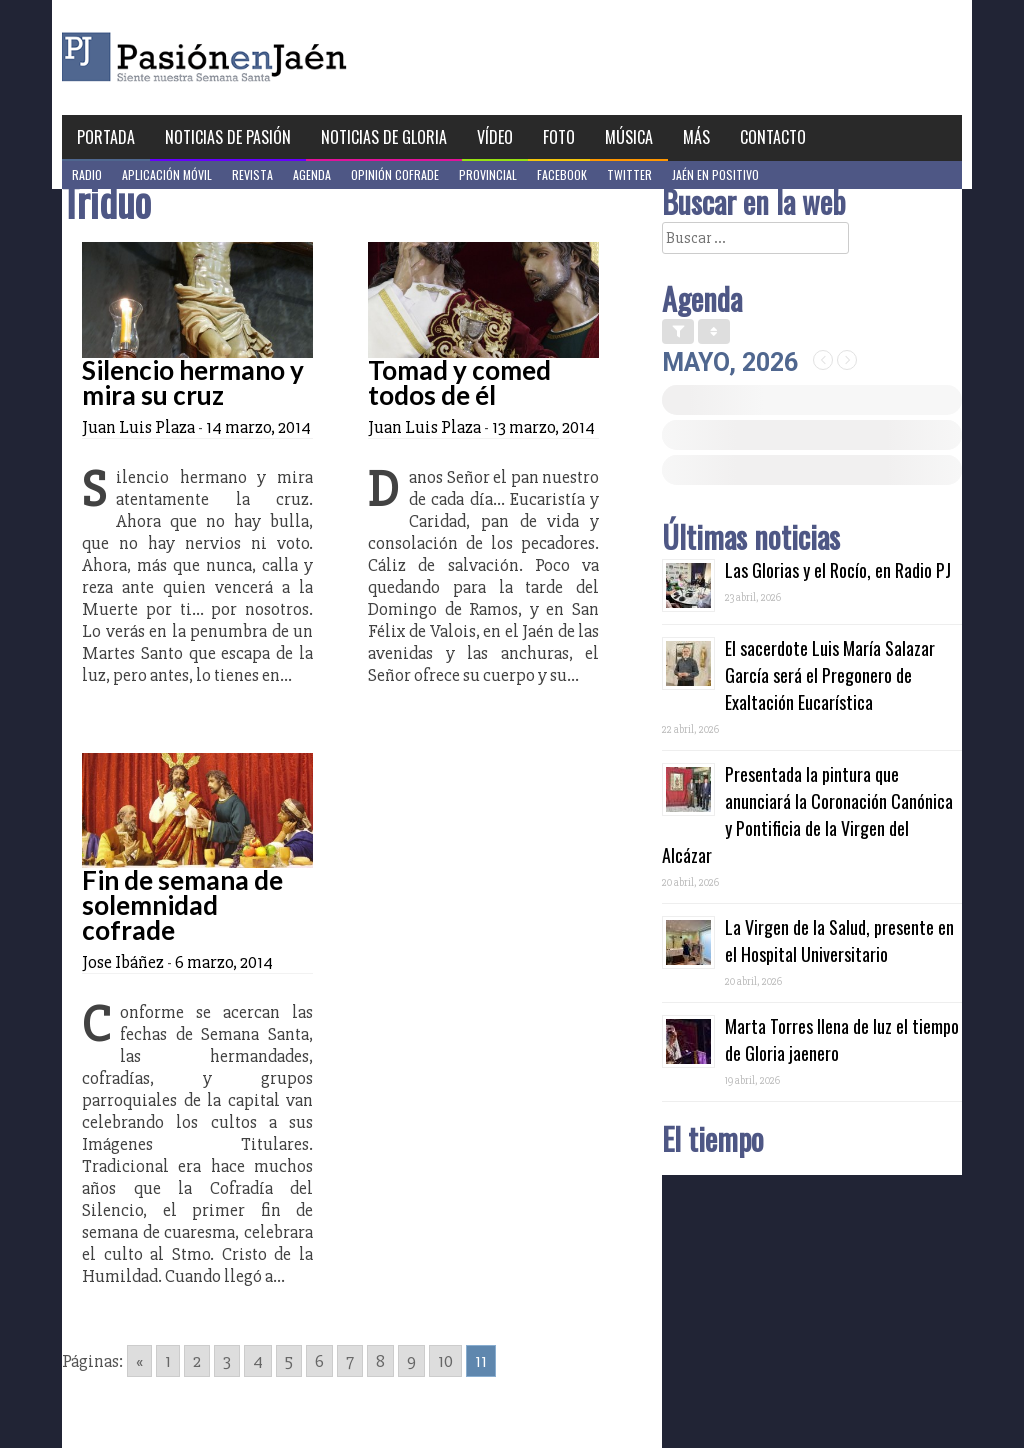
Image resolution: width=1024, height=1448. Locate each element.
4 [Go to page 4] (258, 1361)
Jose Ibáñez (123, 962)
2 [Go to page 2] (197, 1361)
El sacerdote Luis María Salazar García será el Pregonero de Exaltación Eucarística (830, 675)
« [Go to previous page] (139, 1361)
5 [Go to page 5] (289, 1361)
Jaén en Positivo (715, 174)
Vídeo (495, 137)
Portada (106, 137)
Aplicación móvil (167, 174)
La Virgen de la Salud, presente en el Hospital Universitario (839, 940)
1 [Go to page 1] (168, 1361)
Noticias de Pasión (228, 137)
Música (629, 137)
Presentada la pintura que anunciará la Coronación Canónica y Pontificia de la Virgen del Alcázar (807, 814)
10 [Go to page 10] (445, 1361)
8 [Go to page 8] (380, 1361)
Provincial (488, 174)
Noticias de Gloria (384, 137)
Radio (87, 174)
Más (696, 137)
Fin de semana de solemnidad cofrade (182, 905)
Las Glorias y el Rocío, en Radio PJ (838, 570)
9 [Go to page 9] (411, 1361)
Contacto (773, 137)
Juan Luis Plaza (138, 427)
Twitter (629, 174)
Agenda (312, 174)
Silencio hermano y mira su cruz (193, 382)
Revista (252, 174)
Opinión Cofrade (395, 174)
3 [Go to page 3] (227, 1361)
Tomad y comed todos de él (459, 382)
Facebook (562, 174)
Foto (559, 137)
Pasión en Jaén (258, 57)
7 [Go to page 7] (350, 1361)
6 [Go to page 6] (319, 1361)
